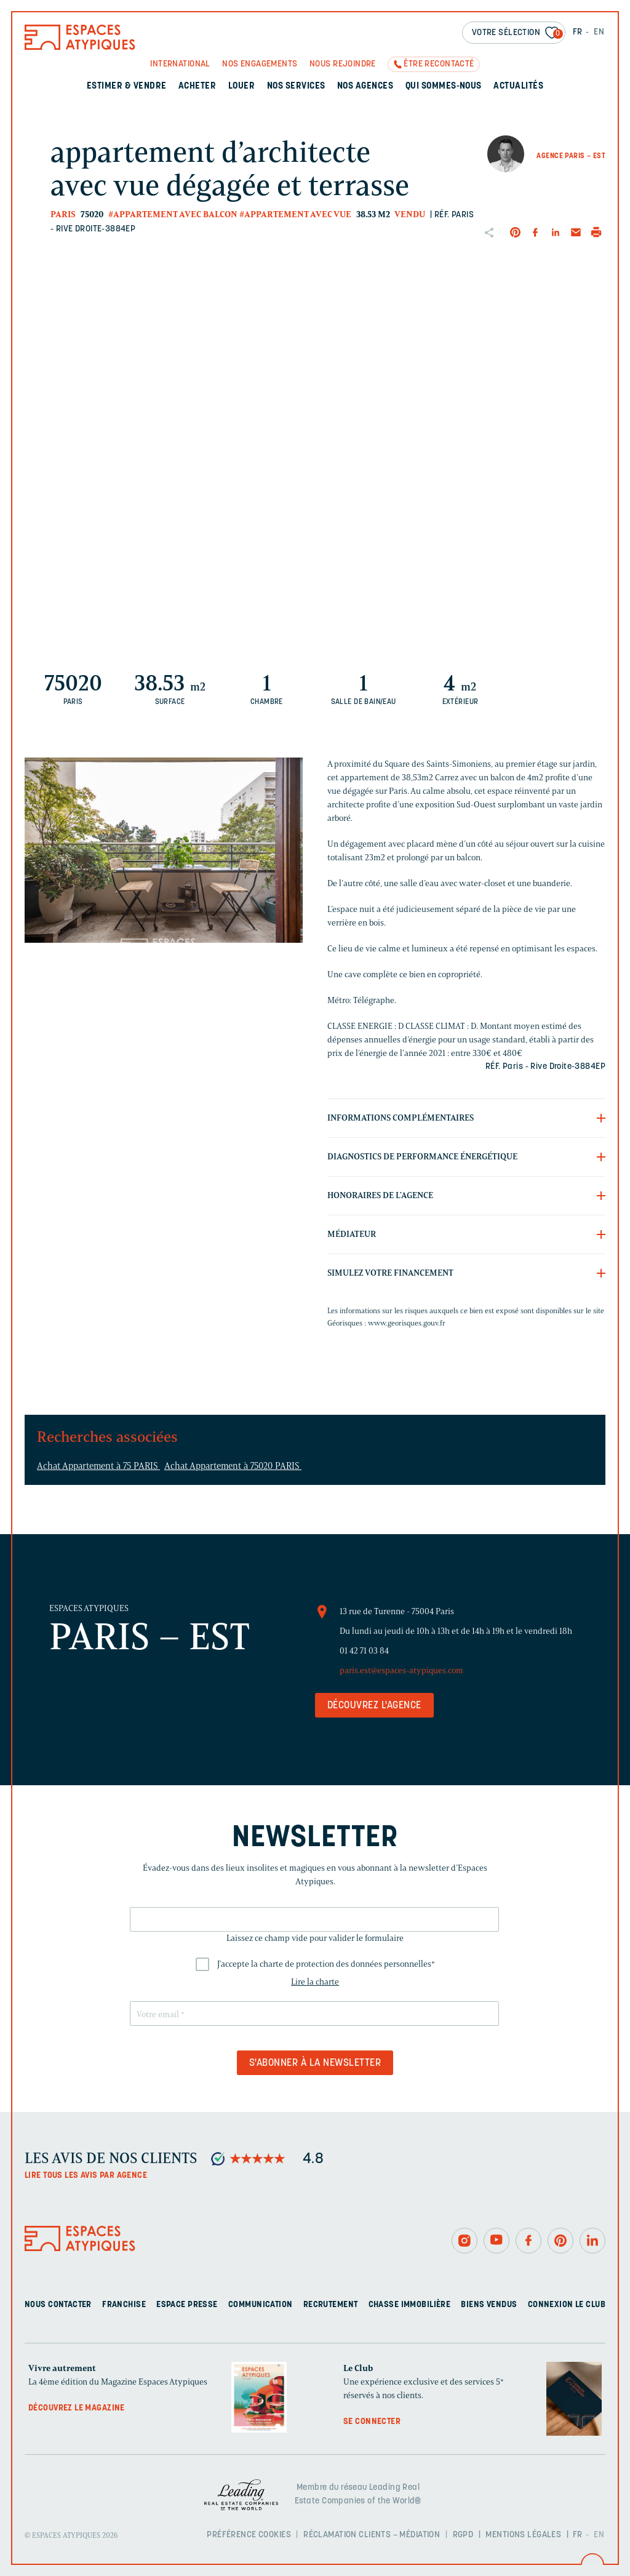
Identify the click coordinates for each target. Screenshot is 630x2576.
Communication (260, 2305)
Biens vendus (489, 2305)
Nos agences (365, 86)
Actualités (518, 86)
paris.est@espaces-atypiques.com (401, 1670)
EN (599, 32)
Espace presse (186, 2305)
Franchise (124, 2305)
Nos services (296, 86)
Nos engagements (259, 64)
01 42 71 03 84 (364, 1651)
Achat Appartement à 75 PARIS (98, 1465)
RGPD (463, 2535)
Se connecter (372, 2421)
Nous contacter (58, 2305)
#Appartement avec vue (295, 214)
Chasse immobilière (410, 2305)
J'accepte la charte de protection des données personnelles (326, 1964)
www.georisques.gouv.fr (406, 1322)
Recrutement (330, 2305)
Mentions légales (523, 2535)
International (180, 64)
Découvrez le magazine (76, 2408)
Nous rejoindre (342, 64)
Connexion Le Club (566, 2305)
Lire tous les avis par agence (86, 2175)
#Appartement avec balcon (172, 214)
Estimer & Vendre (127, 86)
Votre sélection (517, 33)
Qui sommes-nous (443, 86)
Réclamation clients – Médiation (371, 2535)
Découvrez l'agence (374, 1706)
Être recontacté (439, 64)
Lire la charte (315, 1982)
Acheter (197, 86)
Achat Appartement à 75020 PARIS (232, 1465)
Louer (241, 86)
